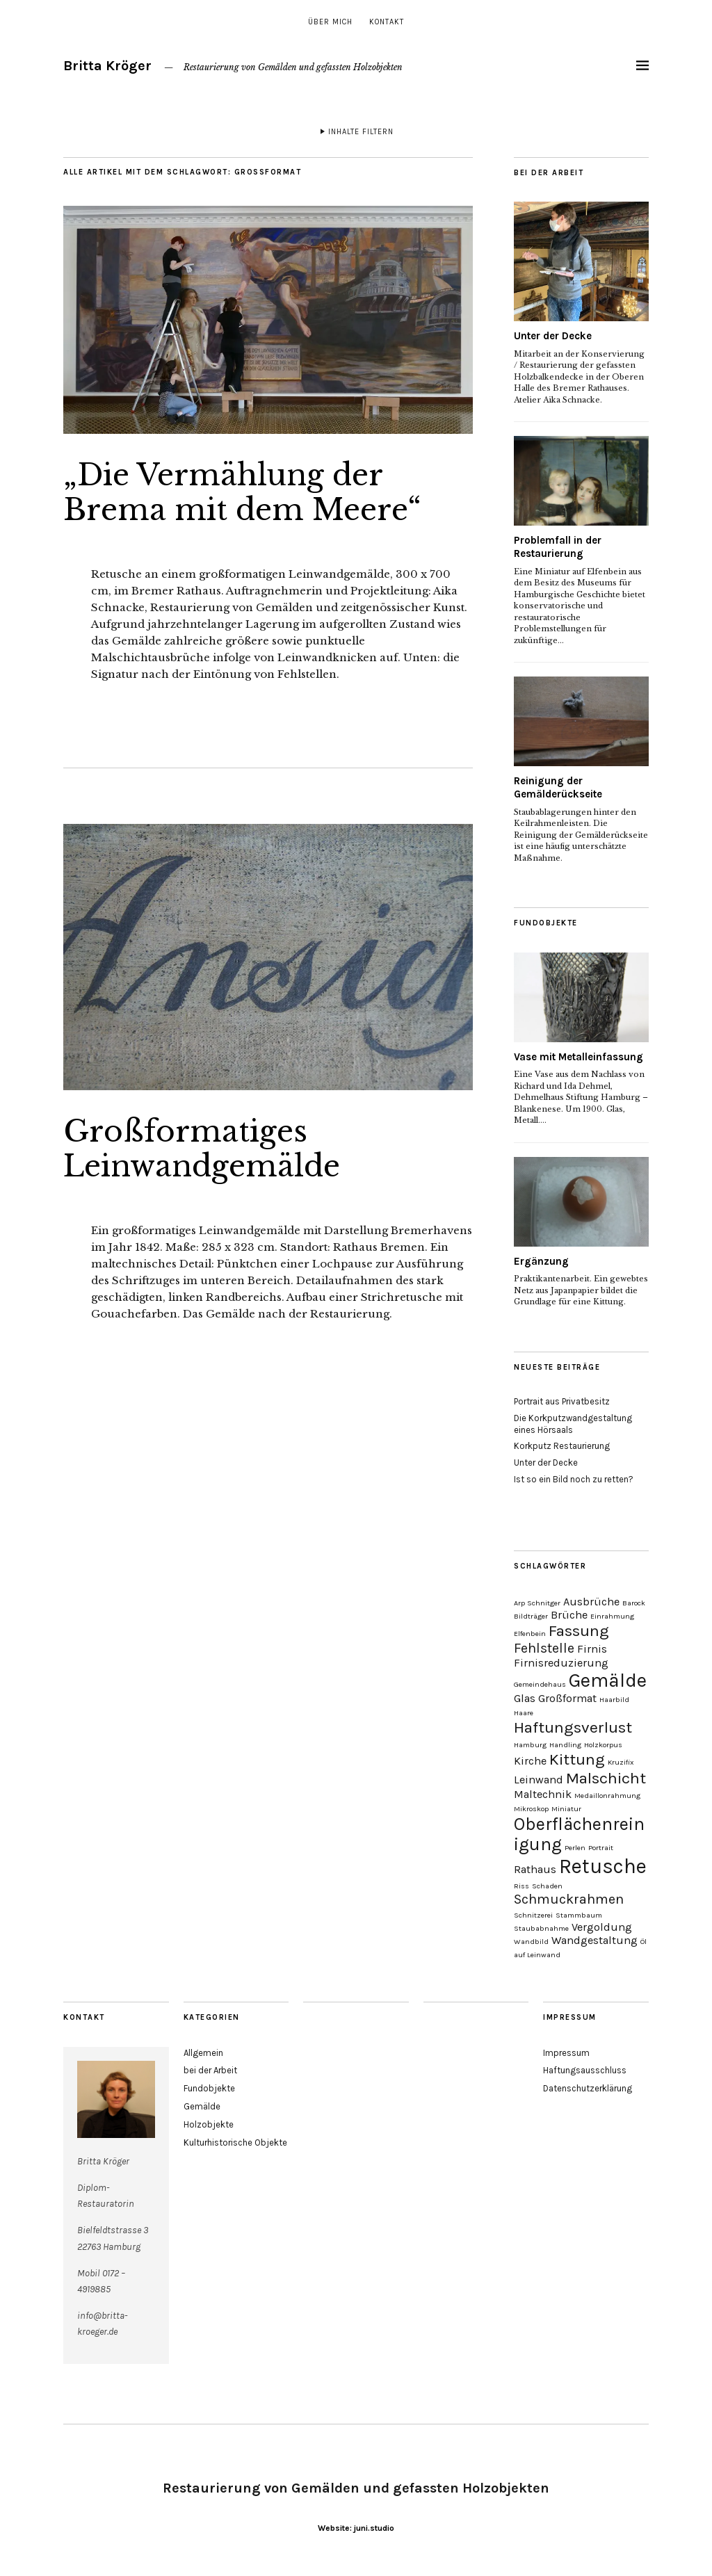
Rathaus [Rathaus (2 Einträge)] (535, 1869)
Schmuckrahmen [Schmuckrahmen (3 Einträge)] (569, 1899)
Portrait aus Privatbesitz (562, 1401)
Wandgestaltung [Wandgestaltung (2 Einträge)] (594, 1940)
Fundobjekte (209, 2088)
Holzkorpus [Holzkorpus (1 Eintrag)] (603, 1744)
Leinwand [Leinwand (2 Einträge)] (538, 1779)
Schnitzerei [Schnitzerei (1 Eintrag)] (533, 1915)
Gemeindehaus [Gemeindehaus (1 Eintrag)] (540, 1684)
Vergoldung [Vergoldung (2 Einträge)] (602, 1927)
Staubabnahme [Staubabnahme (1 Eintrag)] (541, 1928)
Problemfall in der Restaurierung (557, 547)
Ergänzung (541, 1261)
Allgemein (203, 2053)
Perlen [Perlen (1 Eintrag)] (575, 1847)
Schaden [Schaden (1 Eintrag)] (547, 1885)
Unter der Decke (553, 336)
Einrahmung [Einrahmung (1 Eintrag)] (612, 1616)
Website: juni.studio (356, 2528)
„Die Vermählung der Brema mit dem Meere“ (242, 492)
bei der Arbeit (210, 2070)
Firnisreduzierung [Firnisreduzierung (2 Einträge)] (561, 1662)
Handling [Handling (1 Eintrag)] (565, 1744)
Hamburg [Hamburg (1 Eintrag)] (530, 1744)
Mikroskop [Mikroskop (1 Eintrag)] (531, 1808)
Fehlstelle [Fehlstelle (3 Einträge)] (544, 1648)
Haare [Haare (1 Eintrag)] (523, 1712)
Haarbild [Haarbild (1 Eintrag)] (614, 1699)
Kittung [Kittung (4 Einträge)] (577, 1759)
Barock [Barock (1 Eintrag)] (633, 1602)
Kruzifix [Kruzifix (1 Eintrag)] (620, 1762)
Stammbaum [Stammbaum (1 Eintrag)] (579, 1915)
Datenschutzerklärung (587, 2088)
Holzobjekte (209, 2124)
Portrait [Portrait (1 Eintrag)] (600, 1847)
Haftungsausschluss (584, 2070)
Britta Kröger (107, 66)
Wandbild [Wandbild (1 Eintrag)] (531, 1941)
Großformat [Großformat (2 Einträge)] (567, 1698)
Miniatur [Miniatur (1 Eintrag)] (566, 1808)
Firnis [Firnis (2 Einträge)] (592, 1648)
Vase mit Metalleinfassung (578, 1057)
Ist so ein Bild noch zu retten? (573, 1479)
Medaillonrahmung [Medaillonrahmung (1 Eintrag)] (607, 1795)
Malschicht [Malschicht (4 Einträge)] (606, 1778)
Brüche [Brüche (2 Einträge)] (569, 1614)
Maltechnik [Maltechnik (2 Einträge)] (543, 1794)
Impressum (566, 2053)
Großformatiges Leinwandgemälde (201, 1148)
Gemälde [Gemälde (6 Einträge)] (608, 1680)
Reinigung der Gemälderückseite (558, 788)
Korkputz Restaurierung (562, 1446)
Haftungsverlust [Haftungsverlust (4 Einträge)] (573, 1727)
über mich (330, 21)
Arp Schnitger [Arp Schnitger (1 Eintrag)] (537, 1602)
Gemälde (202, 2106)
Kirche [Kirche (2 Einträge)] (530, 1760)
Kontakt (386, 21)
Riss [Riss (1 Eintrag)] (521, 1885)
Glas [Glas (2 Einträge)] (524, 1698)
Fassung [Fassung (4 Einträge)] (579, 1630)
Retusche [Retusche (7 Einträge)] (603, 1866)
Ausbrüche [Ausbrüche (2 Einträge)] (591, 1601)
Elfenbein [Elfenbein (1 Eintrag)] (530, 1633)
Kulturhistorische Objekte (235, 2142)
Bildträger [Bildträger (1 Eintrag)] (531, 1616)
